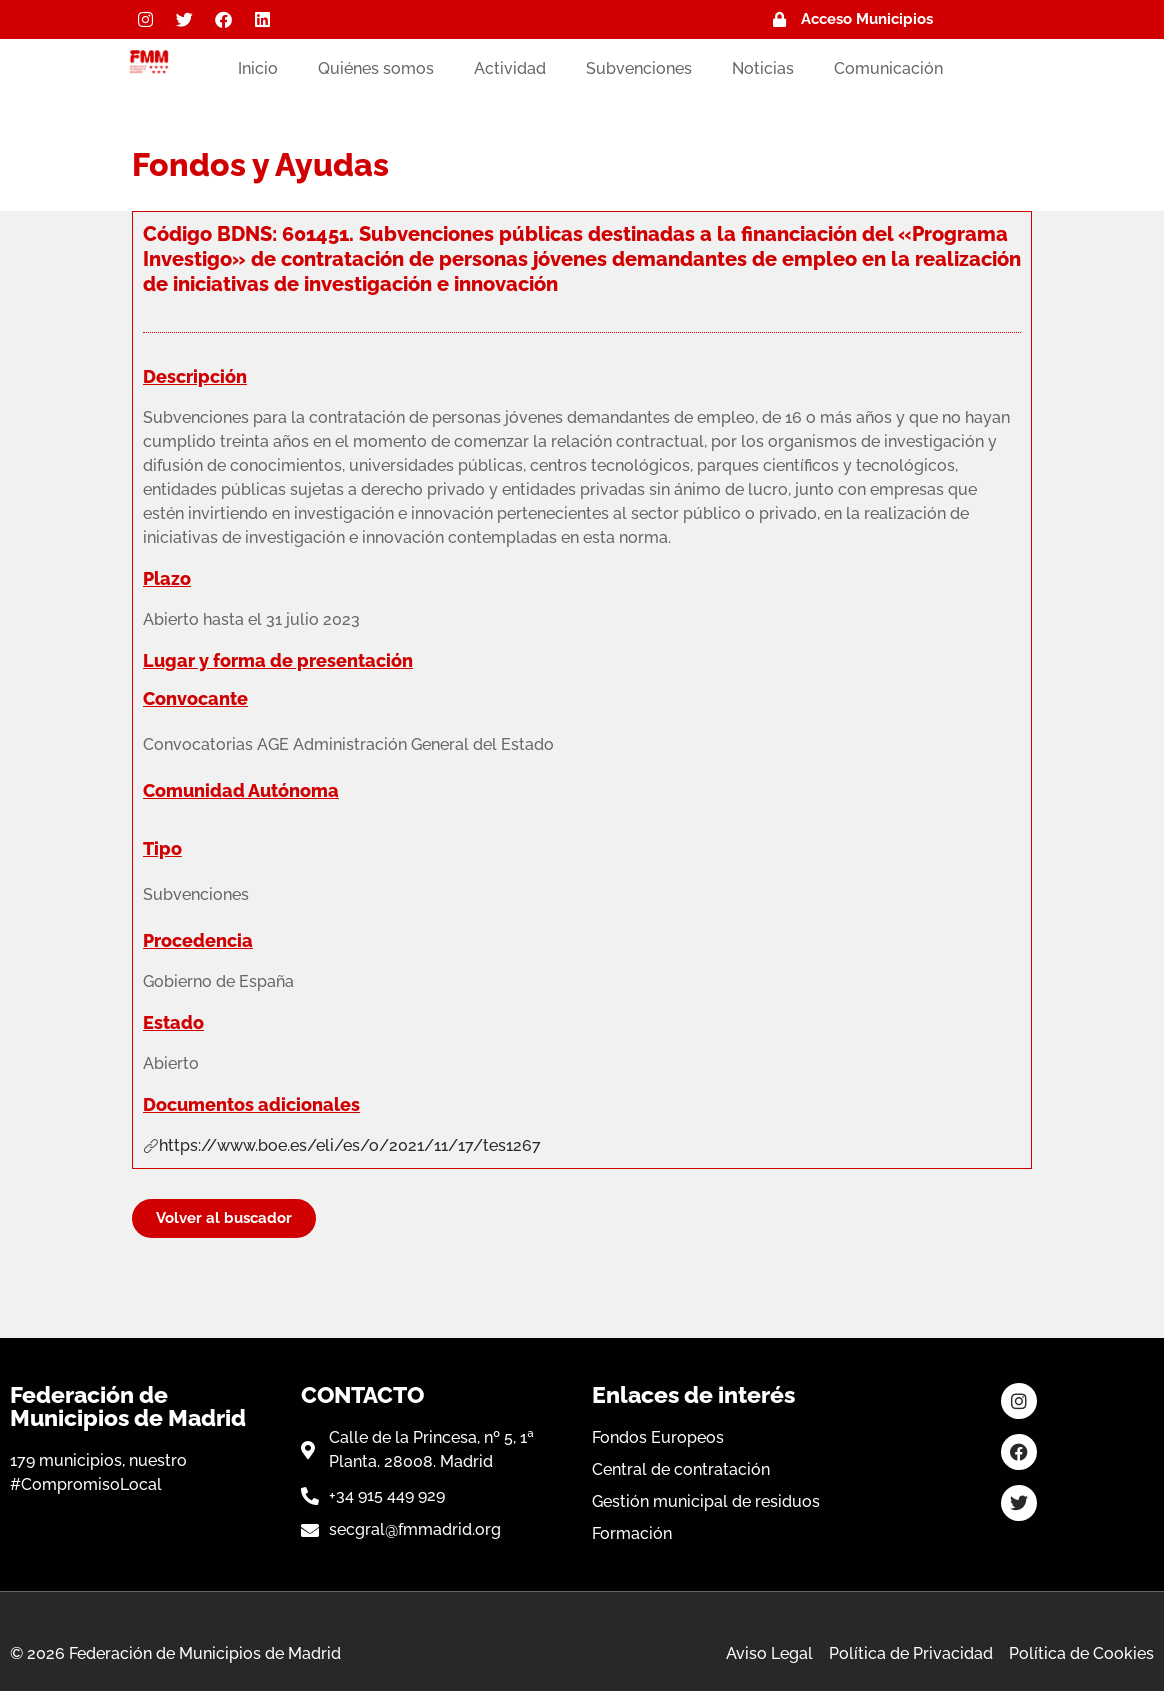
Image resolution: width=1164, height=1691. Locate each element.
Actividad (510, 68)
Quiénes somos (376, 68)
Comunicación (888, 68)
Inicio (258, 68)
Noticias (763, 68)
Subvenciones (639, 68)
